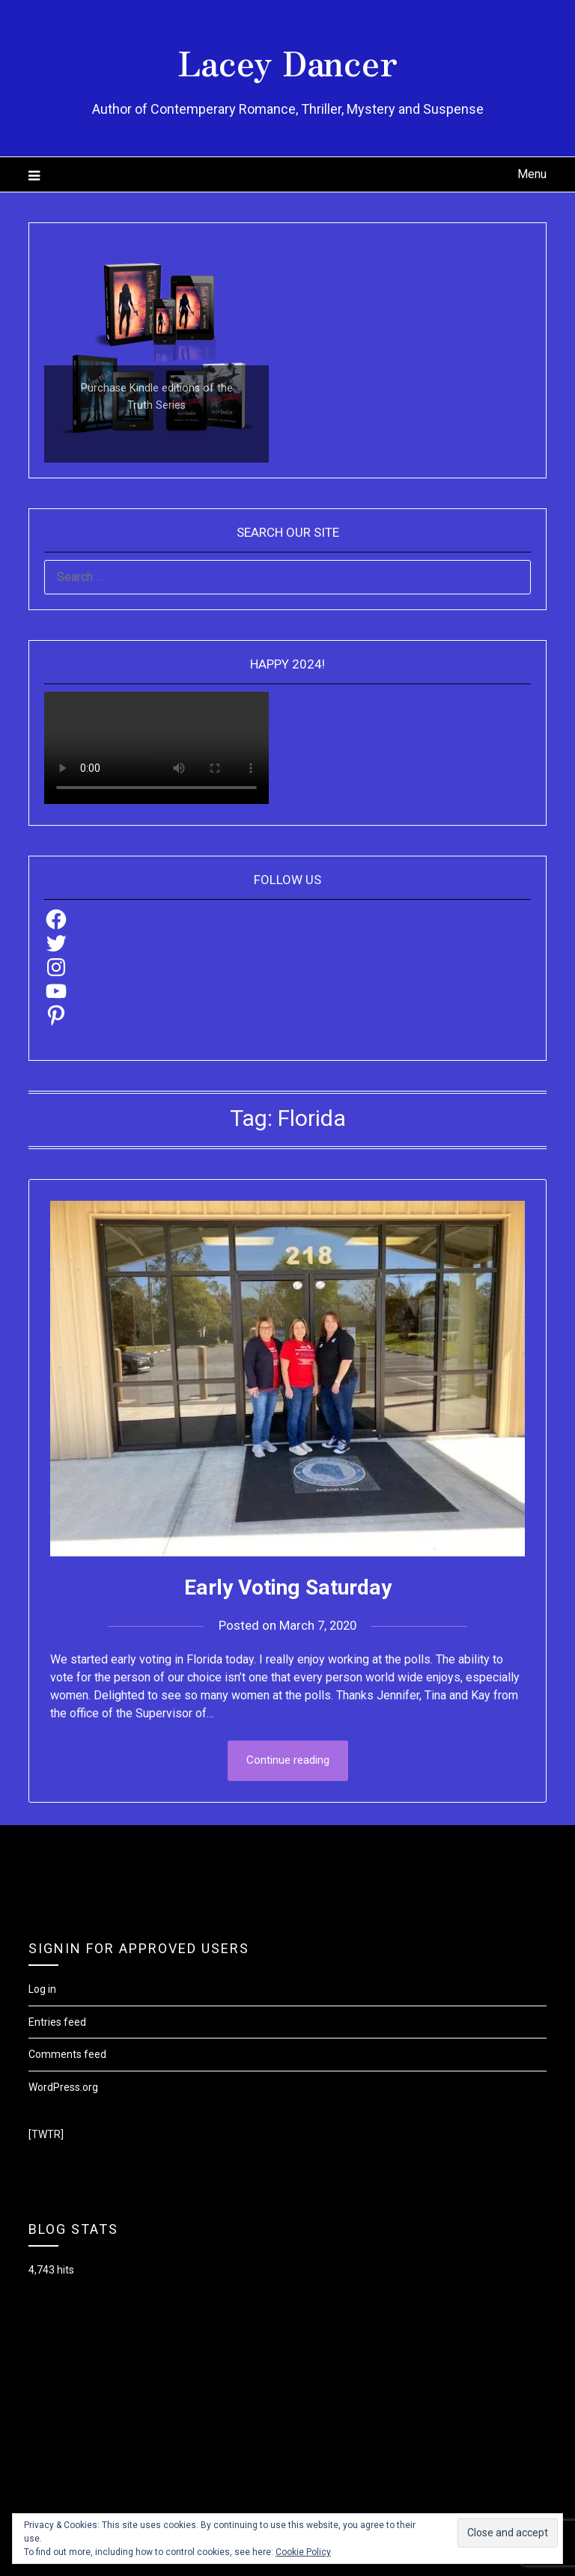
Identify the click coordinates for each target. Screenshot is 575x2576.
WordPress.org (63, 2087)
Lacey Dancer (288, 60)
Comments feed (67, 2054)
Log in (42, 1989)
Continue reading (287, 1760)
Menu (532, 174)
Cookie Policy (303, 2552)
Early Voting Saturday (287, 1587)
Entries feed (57, 2022)
